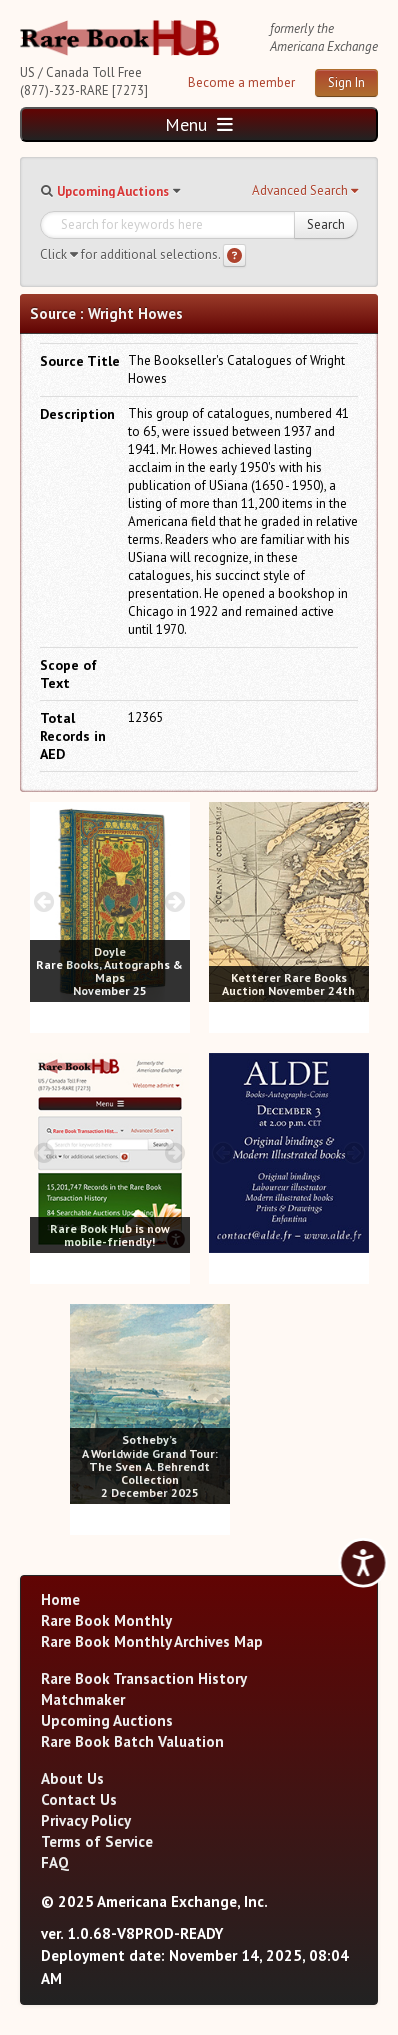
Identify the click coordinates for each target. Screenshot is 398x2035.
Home (60, 1599)
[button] (305, 191)
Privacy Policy (86, 1820)
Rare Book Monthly (106, 1620)
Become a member (241, 82)
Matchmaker (83, 1699)
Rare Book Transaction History (144, 1678)
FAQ (55, 1862)
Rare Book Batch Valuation (132, 1741)
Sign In (346, 82)
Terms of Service (97, 1841)
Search (326, 224)
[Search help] (234, 255)
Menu (199, 124)
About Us (72, 1778)
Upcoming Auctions (113, 191)
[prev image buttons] (44, 901)
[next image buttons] (174, 901)
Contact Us (79, 1799)
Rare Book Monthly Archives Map (152, 1641)
